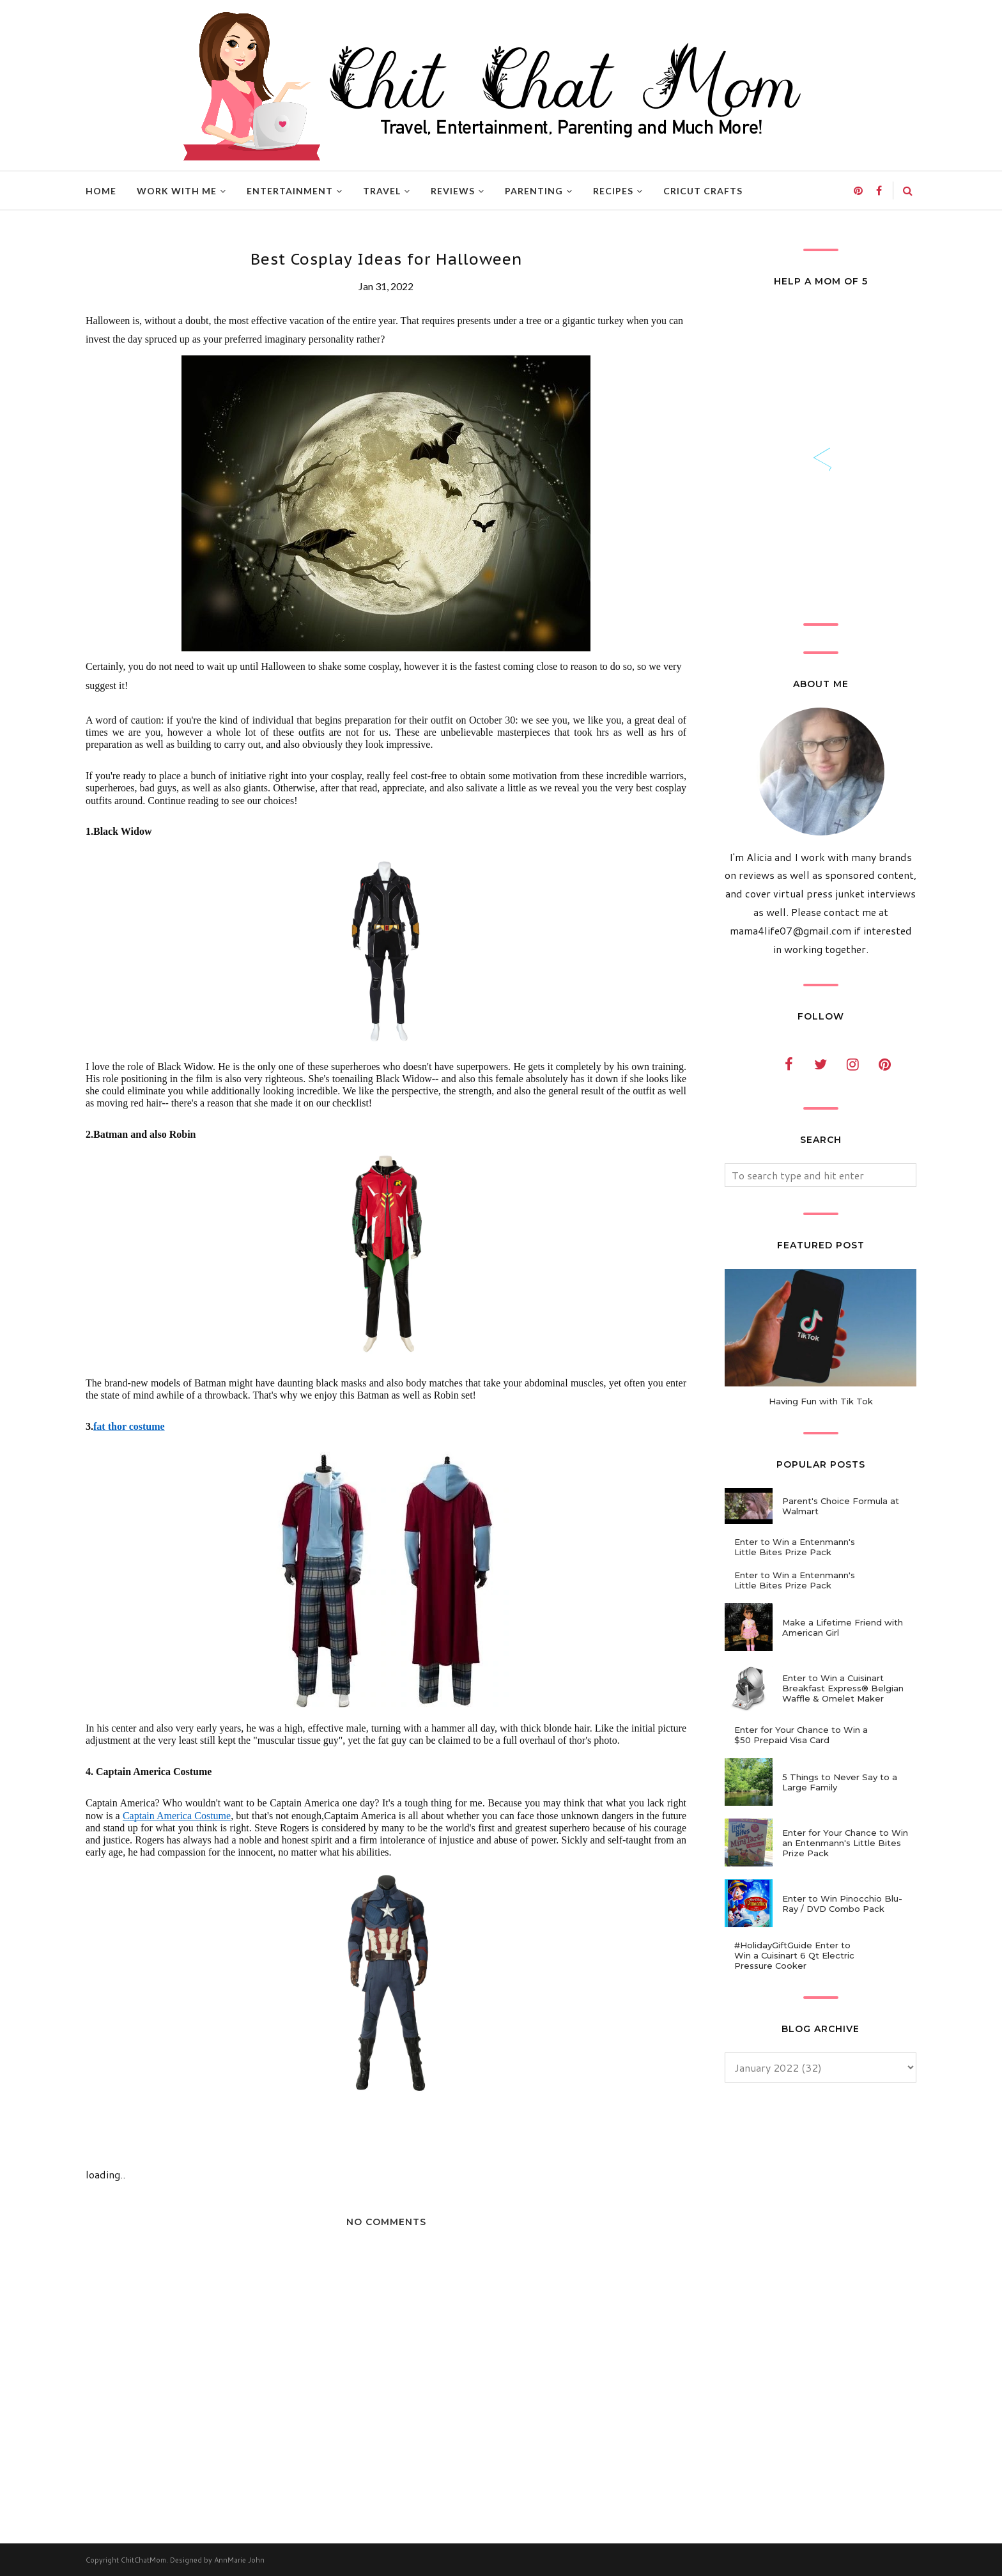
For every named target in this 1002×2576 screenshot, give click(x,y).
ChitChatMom (143, 2560)
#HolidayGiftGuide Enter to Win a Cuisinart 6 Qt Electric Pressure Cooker (794, 1955)
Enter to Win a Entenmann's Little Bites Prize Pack (794, 1547)
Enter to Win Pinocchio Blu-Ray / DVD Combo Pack (842, 1903)
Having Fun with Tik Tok (821, 1401)
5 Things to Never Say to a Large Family (839, 1782)
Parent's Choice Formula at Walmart (840, 1506)
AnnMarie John (239, 2560)
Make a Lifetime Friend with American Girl (842, 1627)
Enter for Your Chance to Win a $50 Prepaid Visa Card (801, 1735)
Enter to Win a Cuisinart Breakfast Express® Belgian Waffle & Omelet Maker (843, 1688)
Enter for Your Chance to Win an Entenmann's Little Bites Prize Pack (845, 1842)
